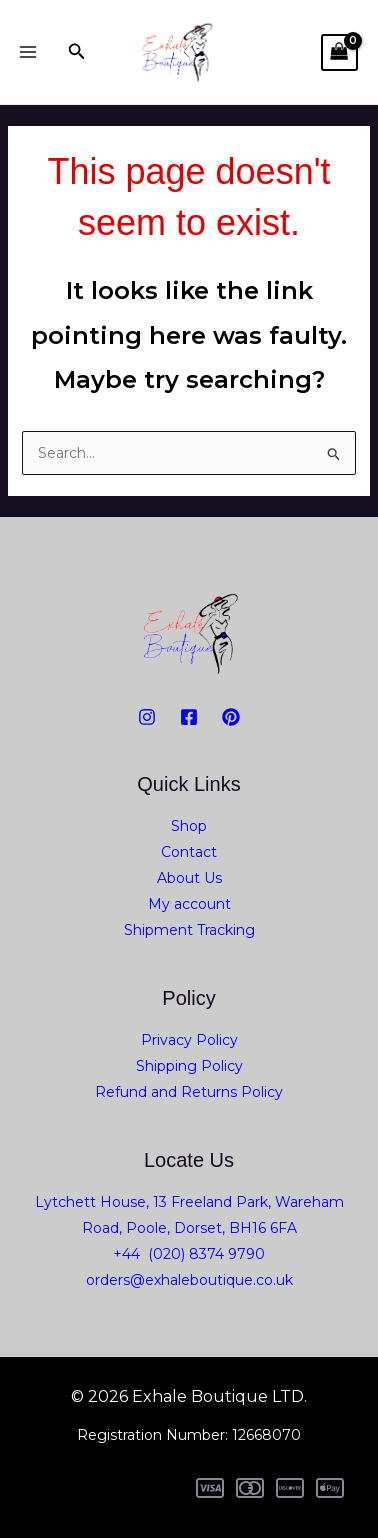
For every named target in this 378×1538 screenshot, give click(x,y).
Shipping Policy (189, 1066)
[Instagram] (147, 717)
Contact (189, 852)
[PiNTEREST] (231, 717)
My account (189, 904)
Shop (189, 826)
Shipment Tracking (189, 930)
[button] (77, 52)
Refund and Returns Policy (189, 1092)
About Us (189, 878)
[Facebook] (189, 717)
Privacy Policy (189, 1040)
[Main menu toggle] (28, 52)
